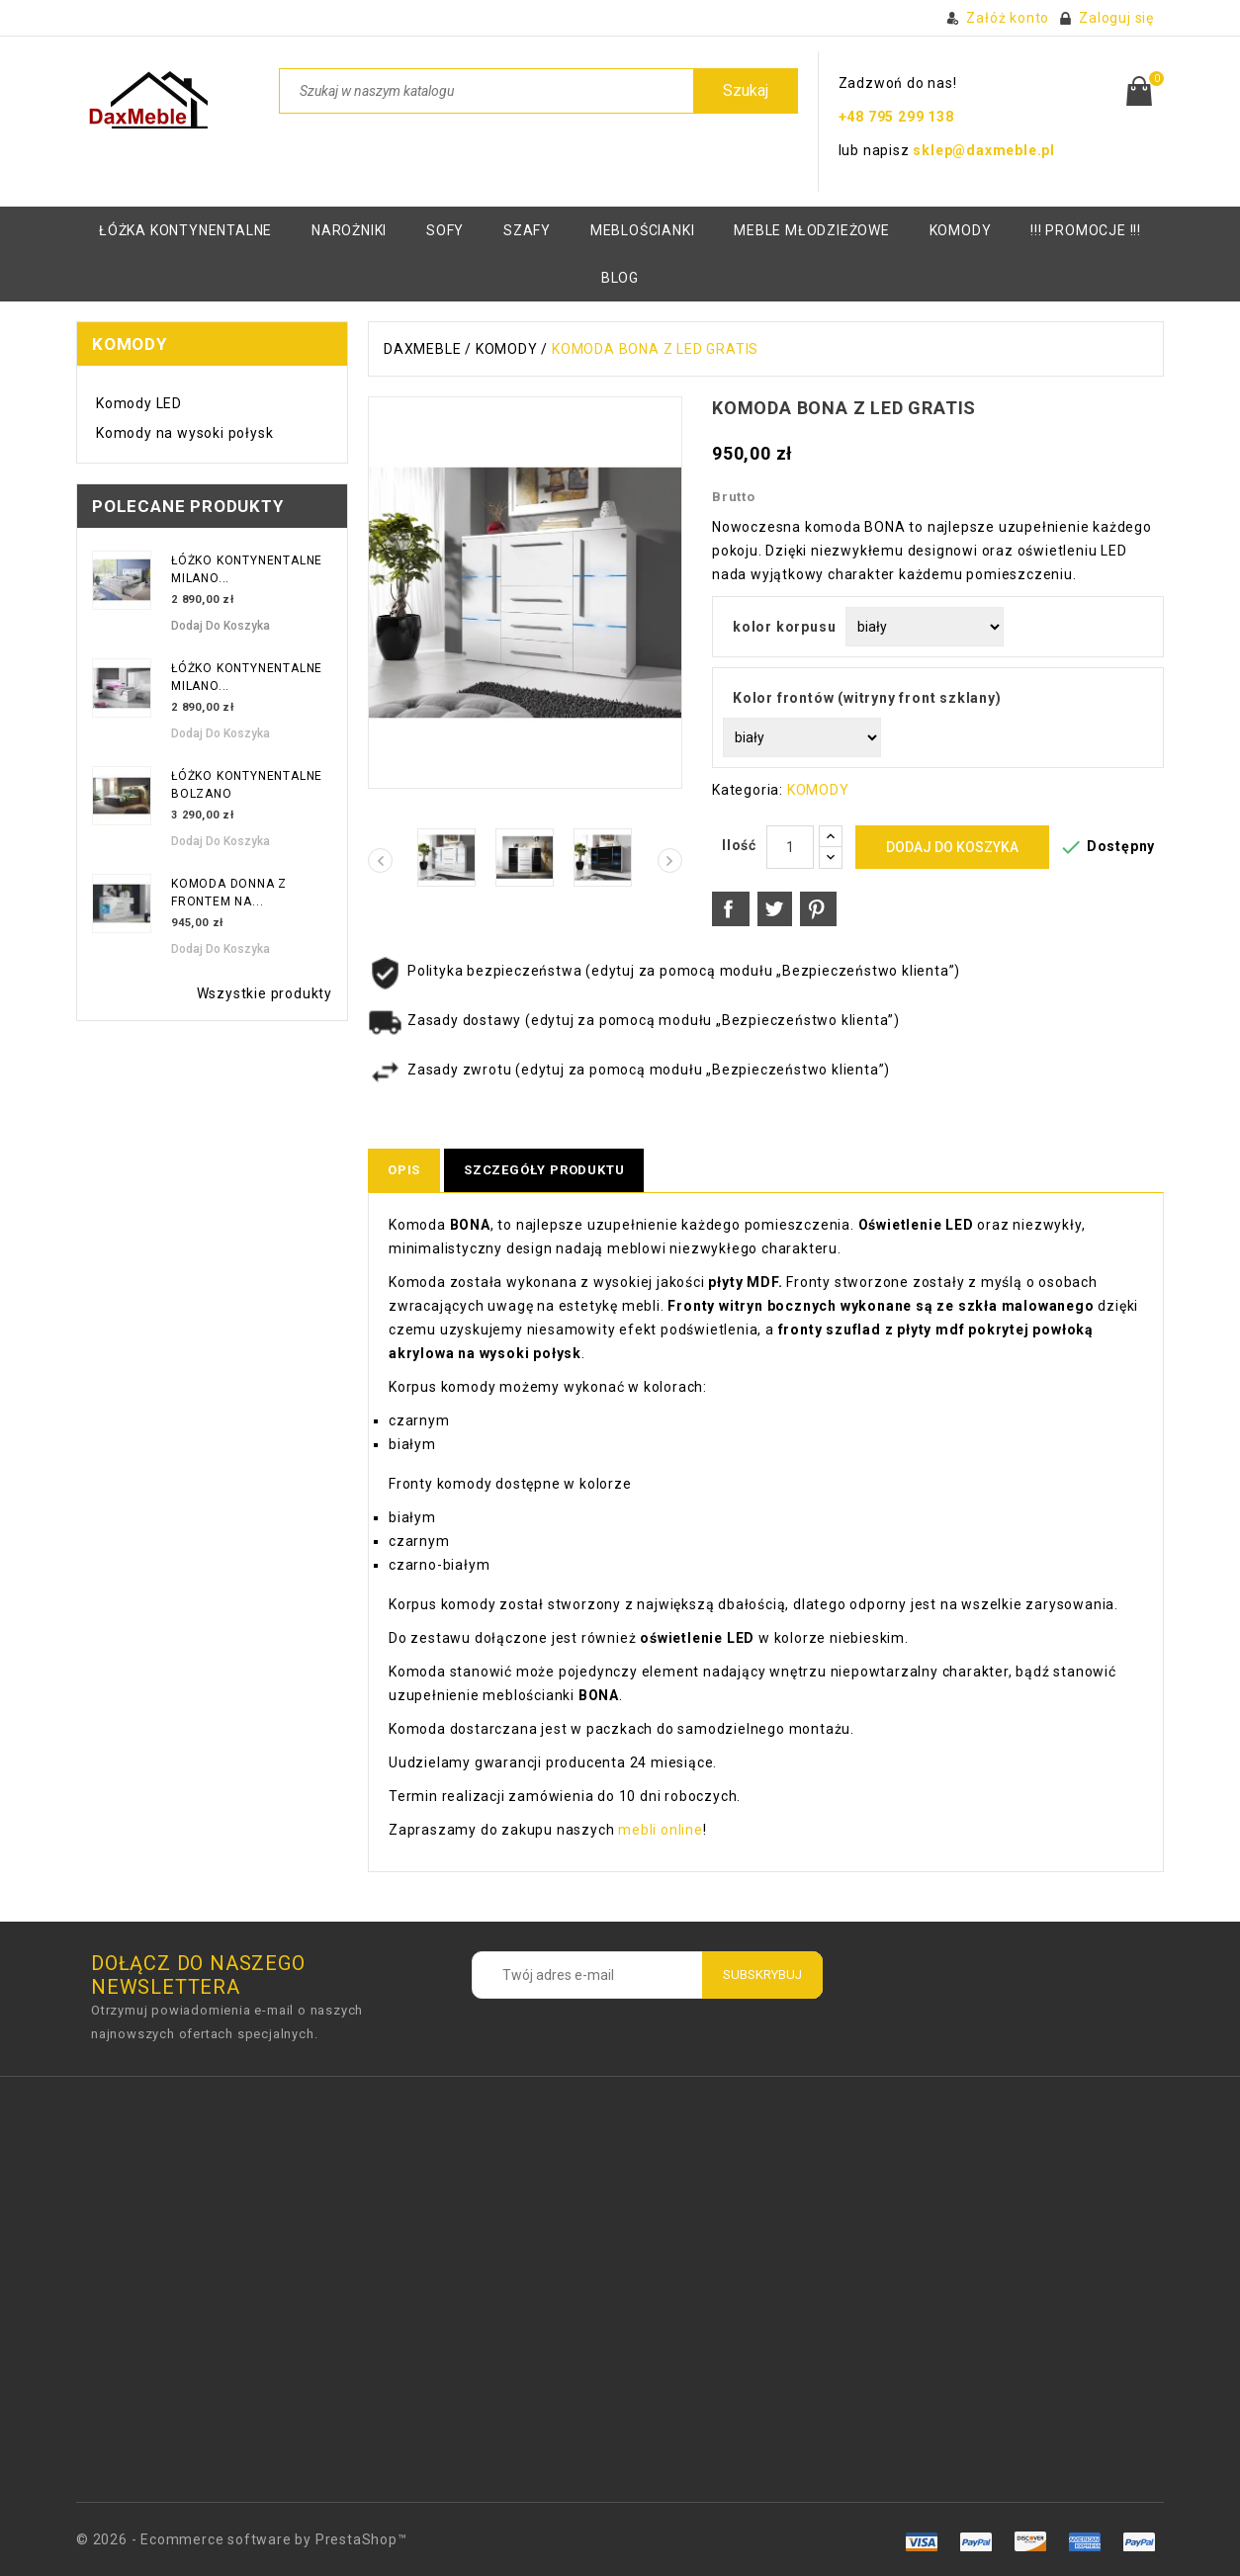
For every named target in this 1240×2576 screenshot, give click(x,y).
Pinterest (818, 909)
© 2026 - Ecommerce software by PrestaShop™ (241, 2539)
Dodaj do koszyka (220, 626)
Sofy (445, 230)
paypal (1084, 2541)
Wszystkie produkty (264, 993)
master (1030, 2541)
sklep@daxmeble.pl (984, 150)
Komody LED (139, 403)
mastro (1138, 2541)
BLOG (620, 278)
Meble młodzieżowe (812, 230)
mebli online (658, 1830)
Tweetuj (775, 909)
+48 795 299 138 (896, 117)
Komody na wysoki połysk (184, 433)
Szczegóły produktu (544, 1169)
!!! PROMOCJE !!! (1085, 230)
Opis (404, 1169)
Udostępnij (731, 909)
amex (922, 2541)
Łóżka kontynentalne (185, 230)
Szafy (527, 230)
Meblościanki (642, 230)
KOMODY (961, 230)
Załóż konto (1007, 18)
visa (976, 2541)
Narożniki (349, 230)
